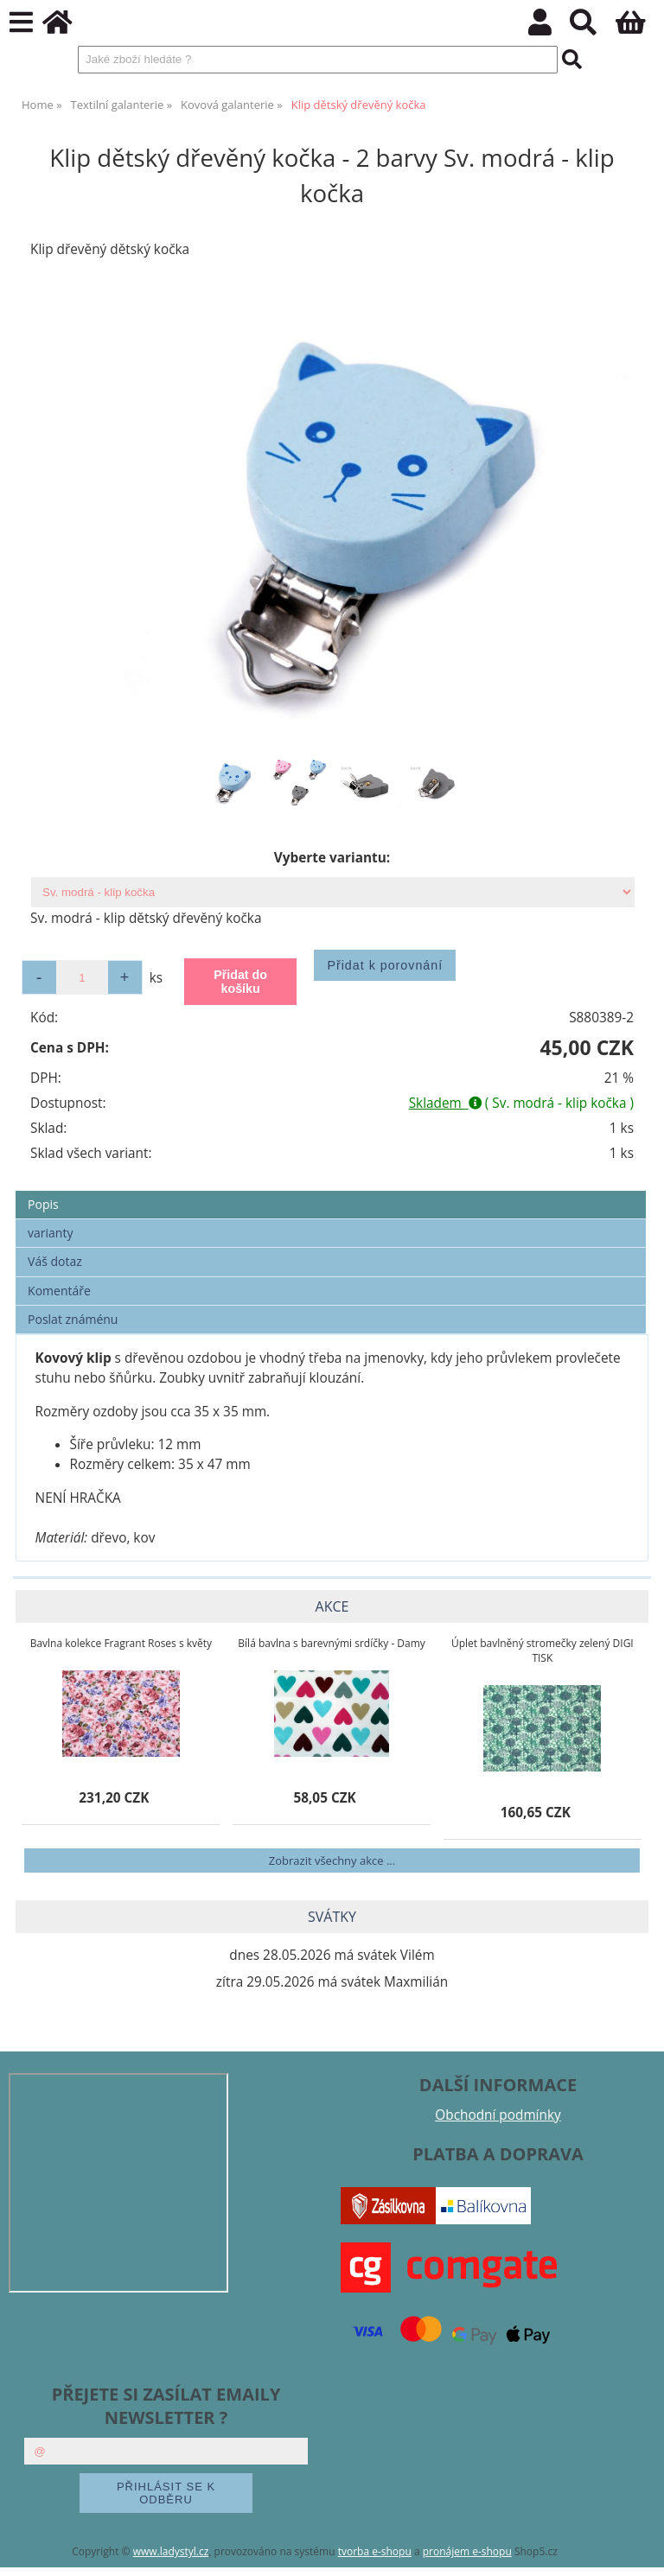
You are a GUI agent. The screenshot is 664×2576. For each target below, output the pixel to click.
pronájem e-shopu (467, 2551)
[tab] (331, 1191)
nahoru (638, 2550)
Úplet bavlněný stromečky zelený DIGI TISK (542, 1650)
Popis (43, 1204)
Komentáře (59, 1290)
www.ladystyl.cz (171, 2551)
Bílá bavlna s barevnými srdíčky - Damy (331, 1643)
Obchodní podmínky (497, 2115)
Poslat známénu (73, 1319)
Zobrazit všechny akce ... (332, 1860)
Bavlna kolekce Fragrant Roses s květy (121, 1643)
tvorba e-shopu (375, 2551)
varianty (50, 1232)
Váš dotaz (55, 1261)
